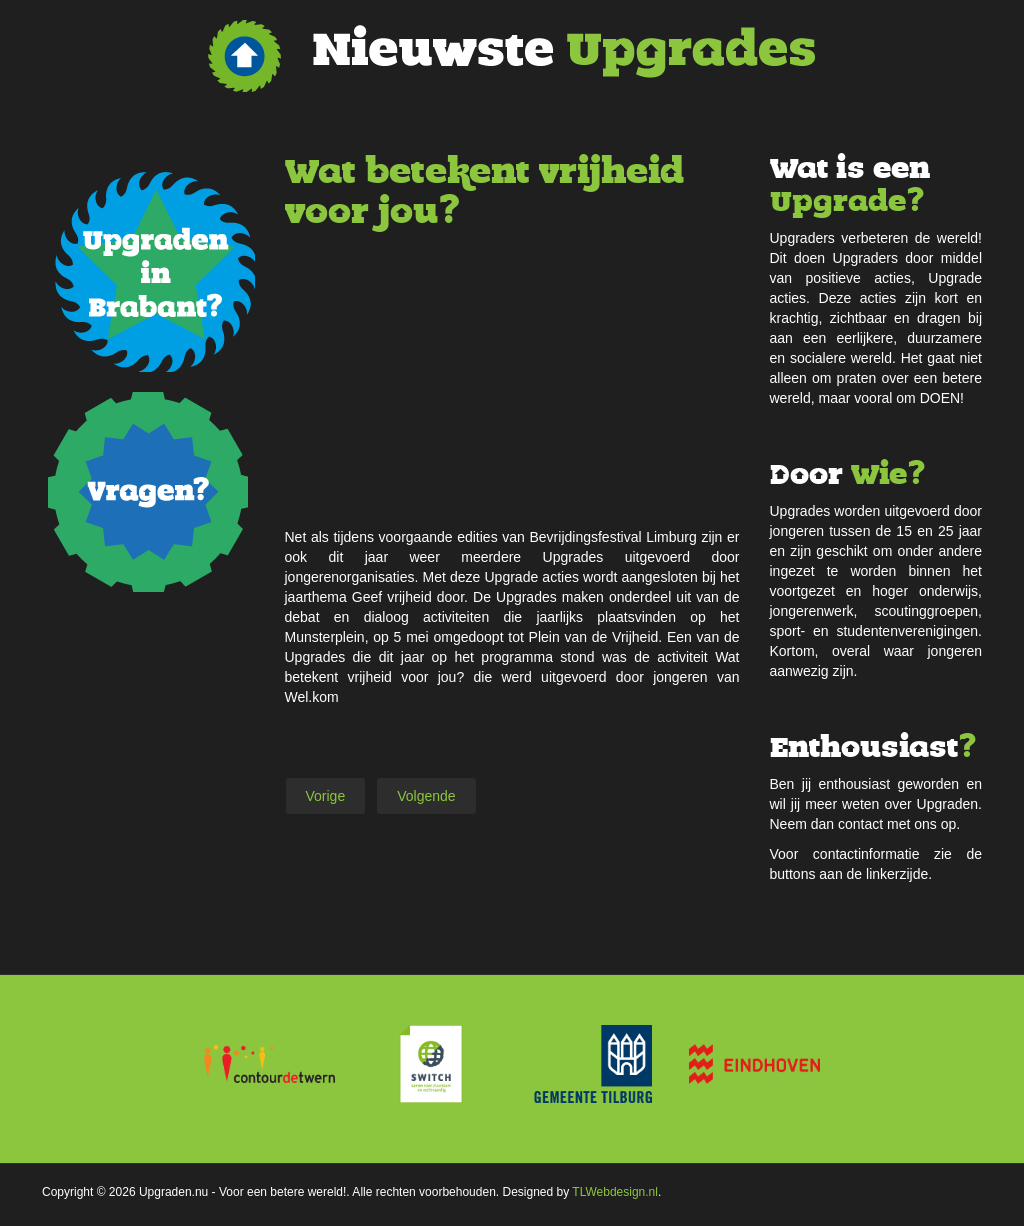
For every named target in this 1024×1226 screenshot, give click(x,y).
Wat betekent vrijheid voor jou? (484, 191)
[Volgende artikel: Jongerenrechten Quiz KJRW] (426, 796)
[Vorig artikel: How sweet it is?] (326, 796)
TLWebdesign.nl (615, 1192)
